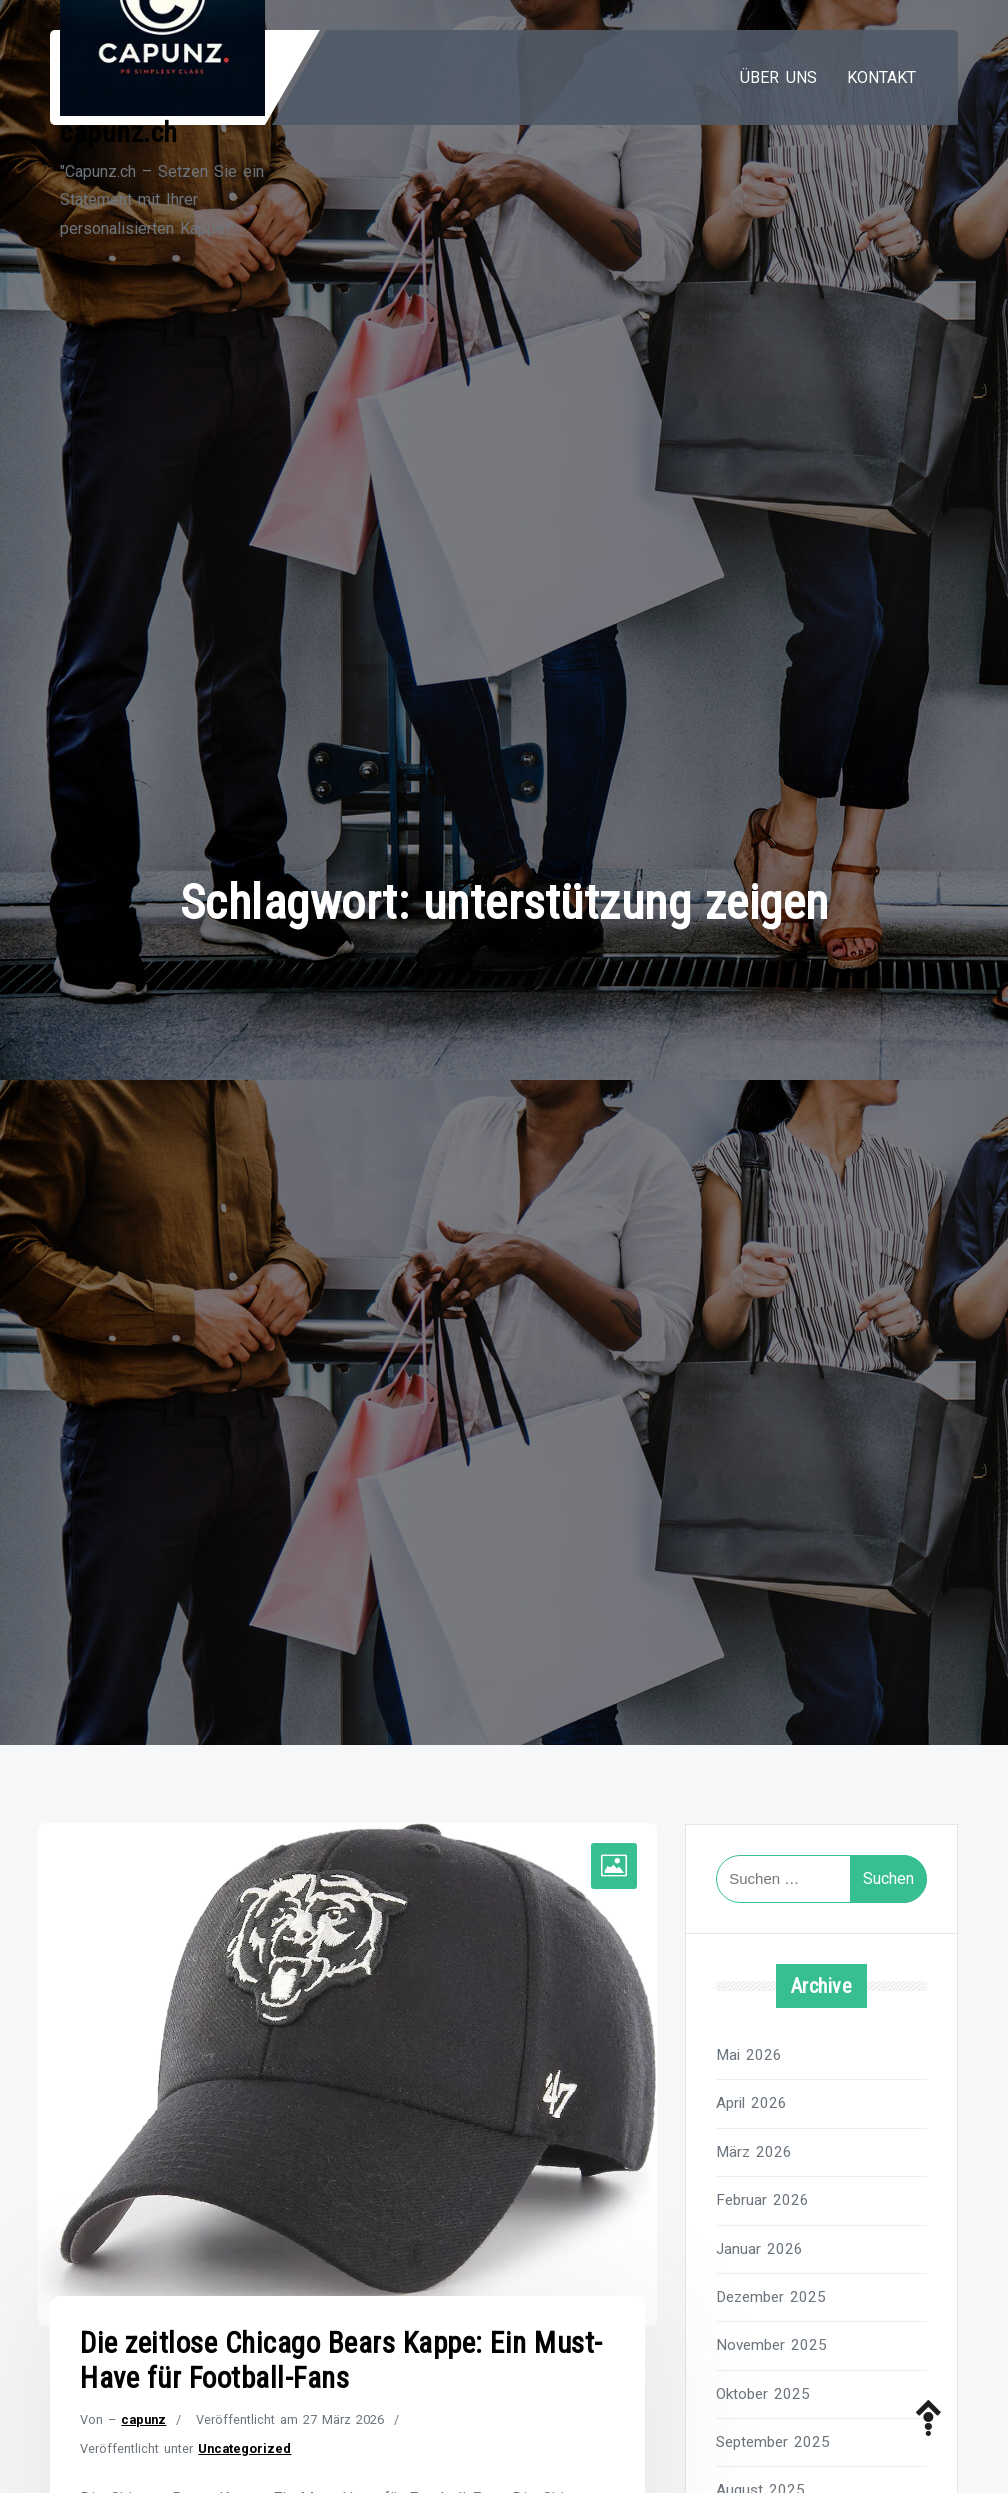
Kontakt (881, 77)
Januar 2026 (759, 2249)
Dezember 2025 (771, 2297)
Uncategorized (244, 2448)
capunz (143, 2419)
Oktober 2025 (763, 2394)
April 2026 (751, 2103)
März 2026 (754, 2152)
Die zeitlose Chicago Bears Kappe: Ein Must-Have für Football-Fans (341, 2360)
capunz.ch (119, 132)
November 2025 (771, 2345)
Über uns (778, 77)
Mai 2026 (749, 2055)
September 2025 (773, 2442)
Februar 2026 (762, 2200)
